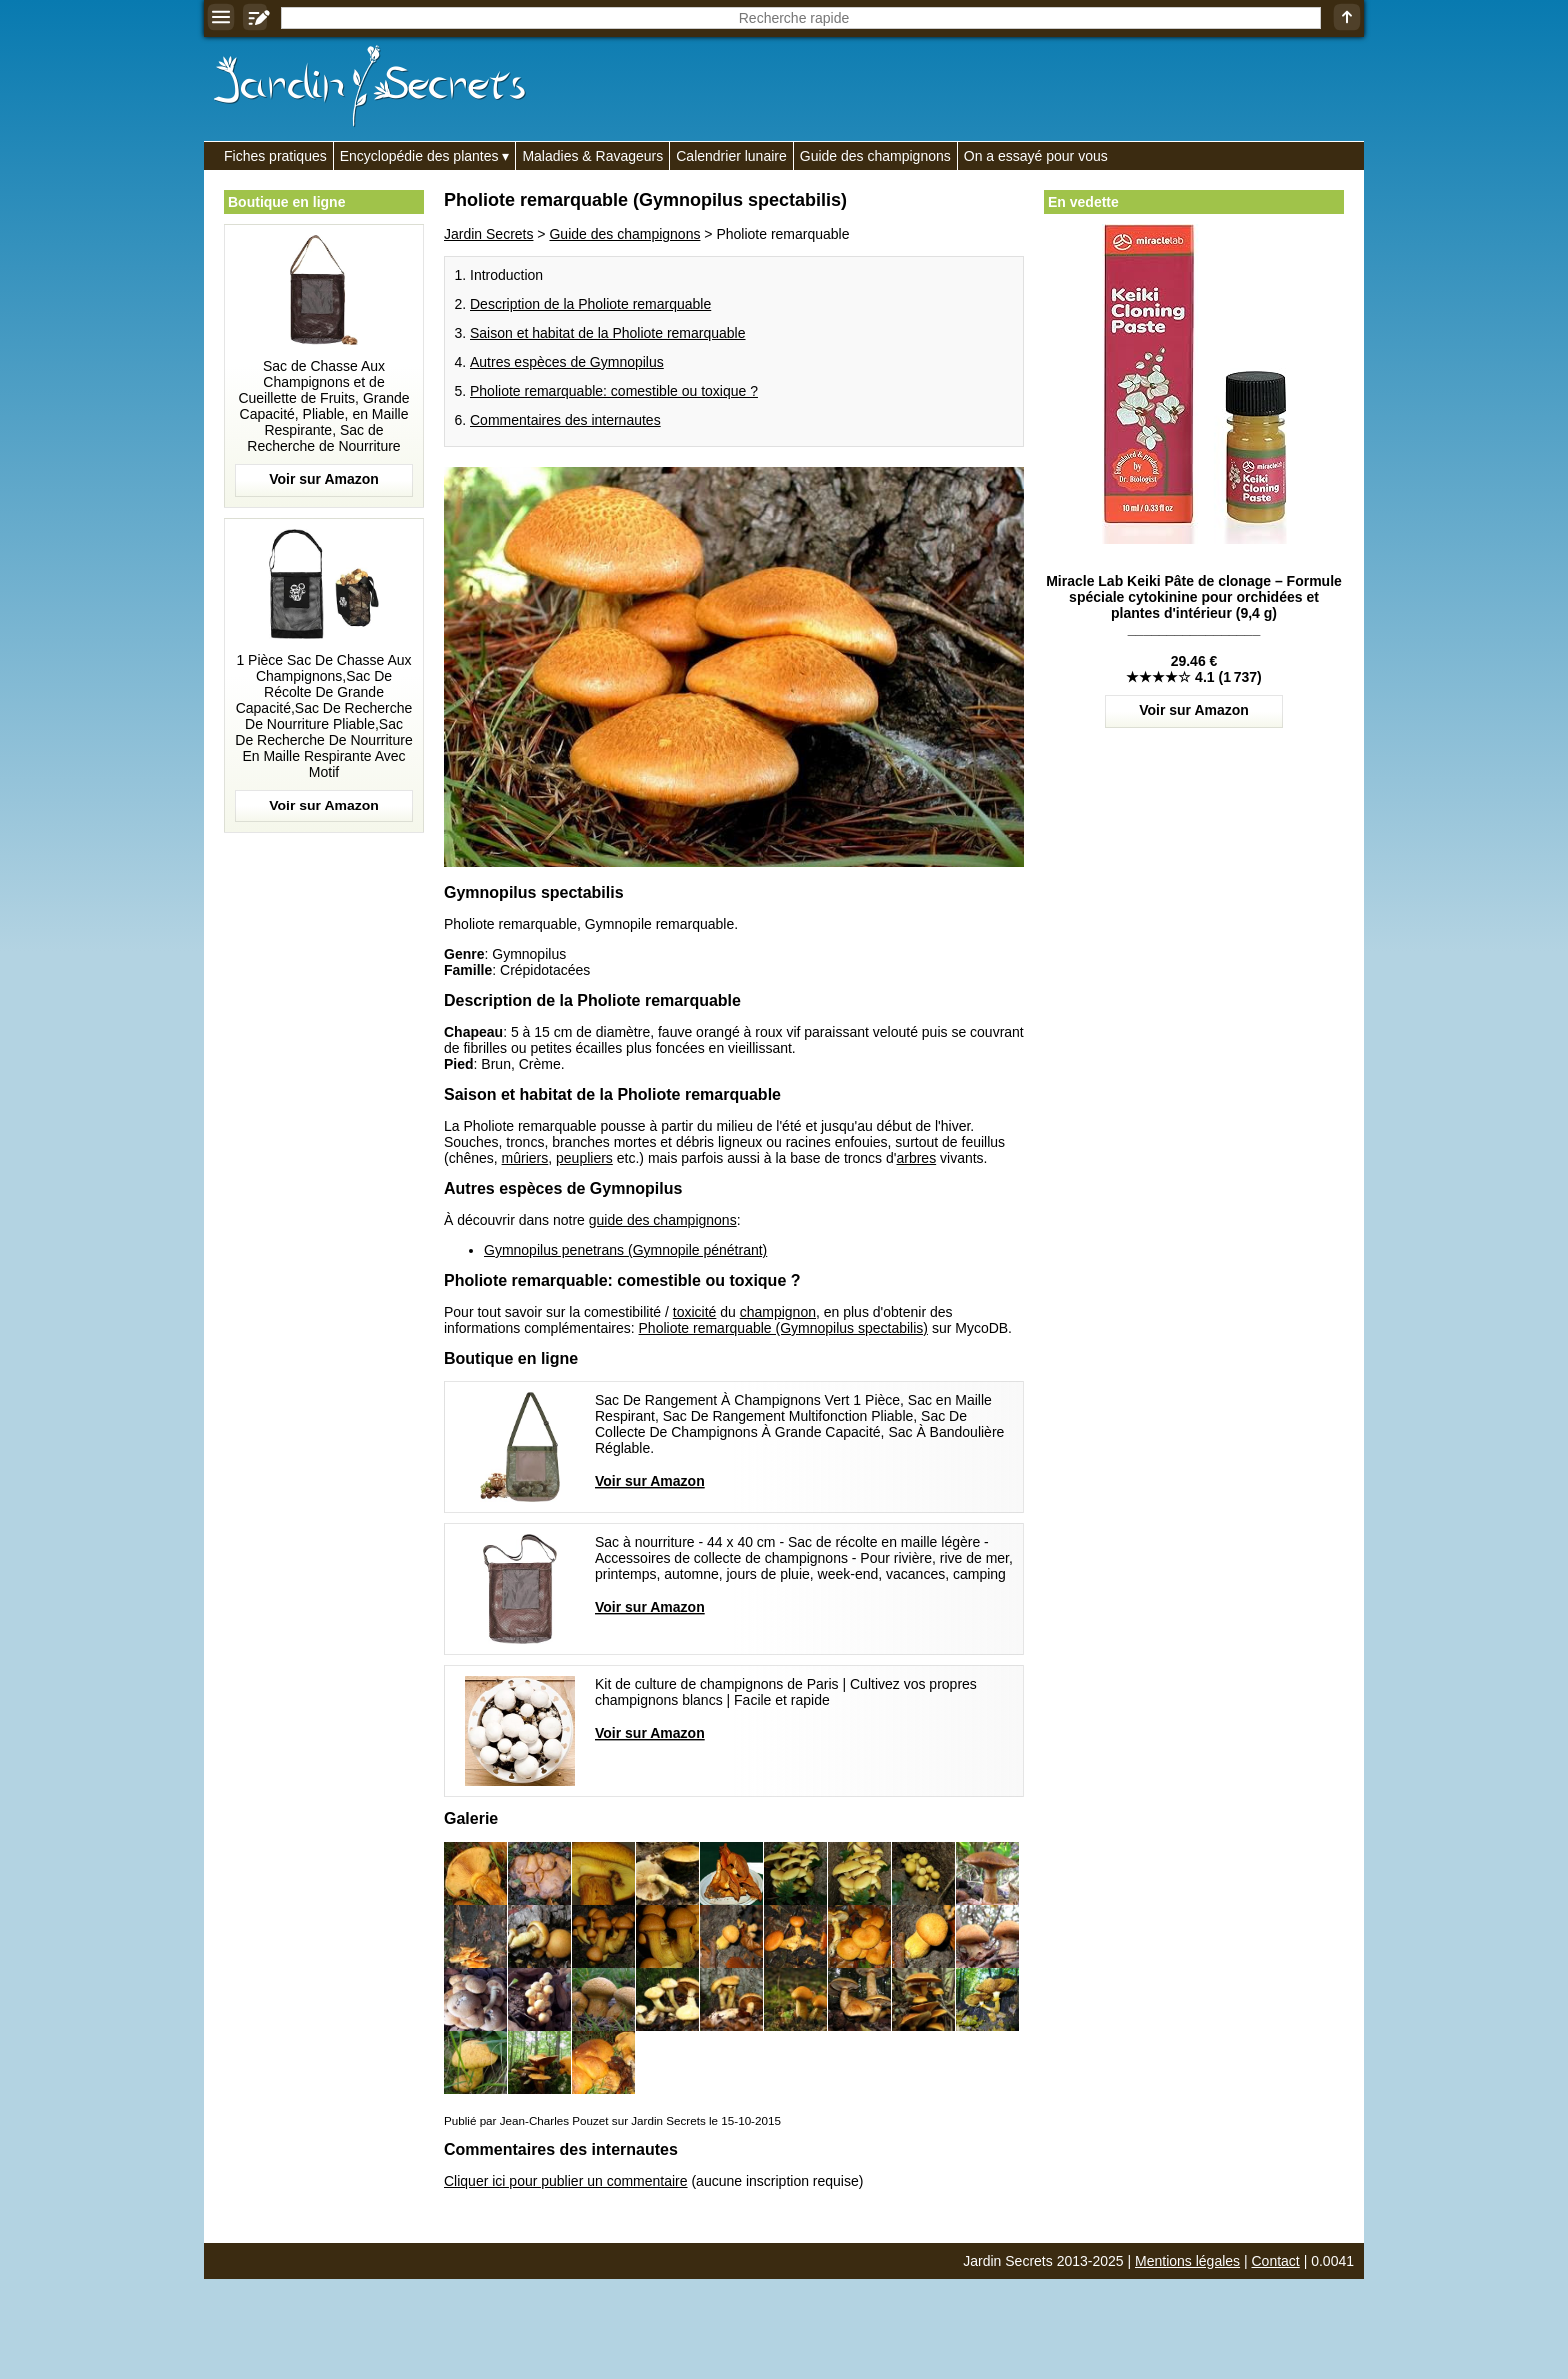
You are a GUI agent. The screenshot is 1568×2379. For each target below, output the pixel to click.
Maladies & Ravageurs (592, 156)
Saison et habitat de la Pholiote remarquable (608, 333)
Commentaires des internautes (565, 420)
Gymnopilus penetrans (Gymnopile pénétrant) (625, 1250)
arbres (916, 1158)
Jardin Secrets (488, 234)
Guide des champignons (875, 156)
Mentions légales (1187, 2261)
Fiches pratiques (275, 156)
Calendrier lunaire (731, 156)
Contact (1276, 2261)
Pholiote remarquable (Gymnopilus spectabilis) (783, 1328)
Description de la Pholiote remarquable (590, 304)
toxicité (695, 1312)
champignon (778, 1312)
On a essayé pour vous (1036, 156)
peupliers (584, 1158)
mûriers (525, 1158)
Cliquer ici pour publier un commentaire (566, 2181)
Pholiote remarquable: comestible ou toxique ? (614, 391)
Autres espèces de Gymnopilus (567, 362)
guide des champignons (663, 1220)
